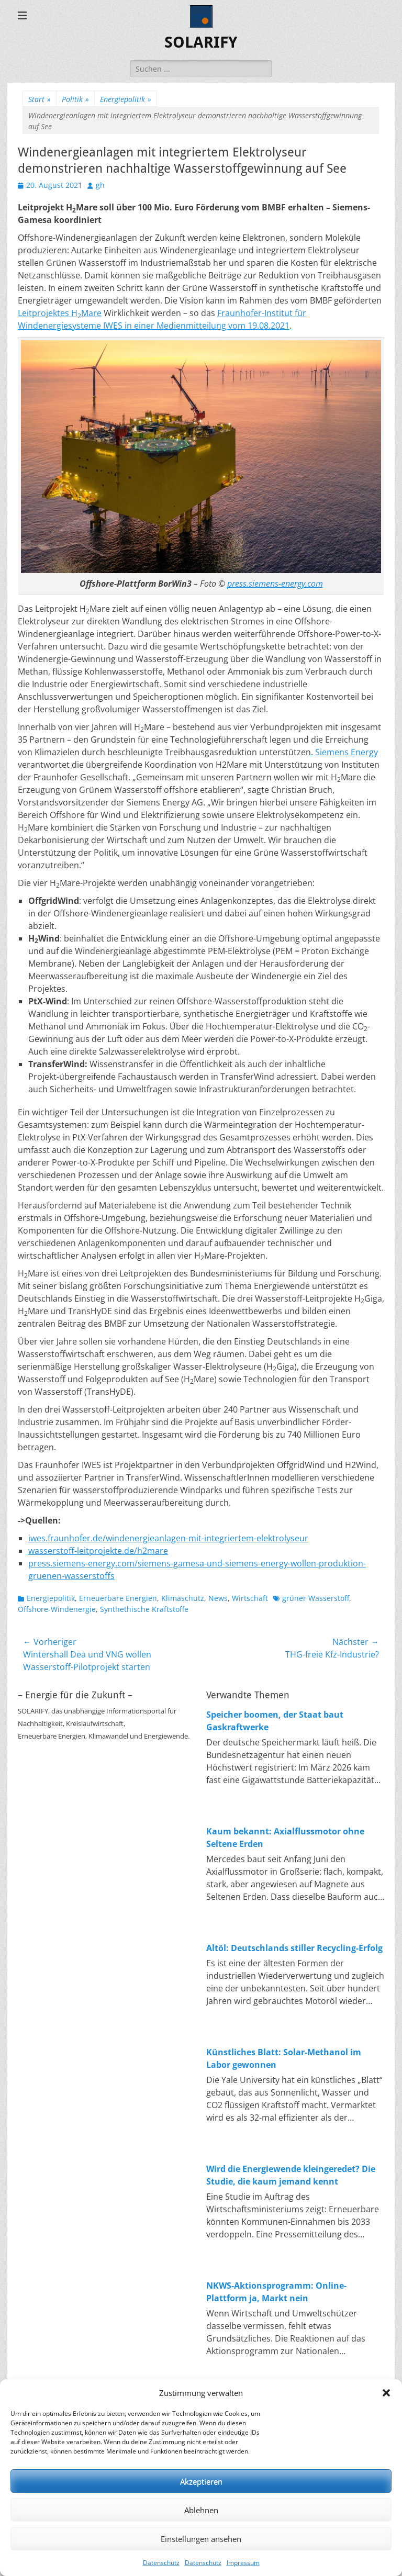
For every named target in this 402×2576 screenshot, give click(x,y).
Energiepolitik (125, 99)
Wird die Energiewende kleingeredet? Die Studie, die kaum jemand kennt (290, 2175)
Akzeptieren (201, 2481)
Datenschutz (161, 2562)
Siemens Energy (346, 752)
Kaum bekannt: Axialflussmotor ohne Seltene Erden (285, 1837)
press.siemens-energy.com (275, 583)
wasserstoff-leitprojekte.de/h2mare (98, 1550)
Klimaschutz (182, 1598)
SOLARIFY (201, 42)
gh (100, 185)
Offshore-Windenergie (57, 1609)
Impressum (243, 2562)
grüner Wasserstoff (315, 1598)
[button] (386, 2393)
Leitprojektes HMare (60, 313)
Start (39, 99)
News (218, 1598)
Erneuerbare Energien (118, 1598)
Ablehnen (201, 2510)
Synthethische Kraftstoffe (144, 1609)
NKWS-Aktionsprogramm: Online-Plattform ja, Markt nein (276, 2292)
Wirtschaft (250, 1598)
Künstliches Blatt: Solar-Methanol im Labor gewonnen (283, 2058)
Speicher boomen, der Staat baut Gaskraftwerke (274, 1721)
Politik (75, 99)
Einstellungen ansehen (201, 2539)
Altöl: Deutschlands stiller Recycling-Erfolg (294, 1948)
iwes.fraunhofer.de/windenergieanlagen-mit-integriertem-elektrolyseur (168, 1538)
